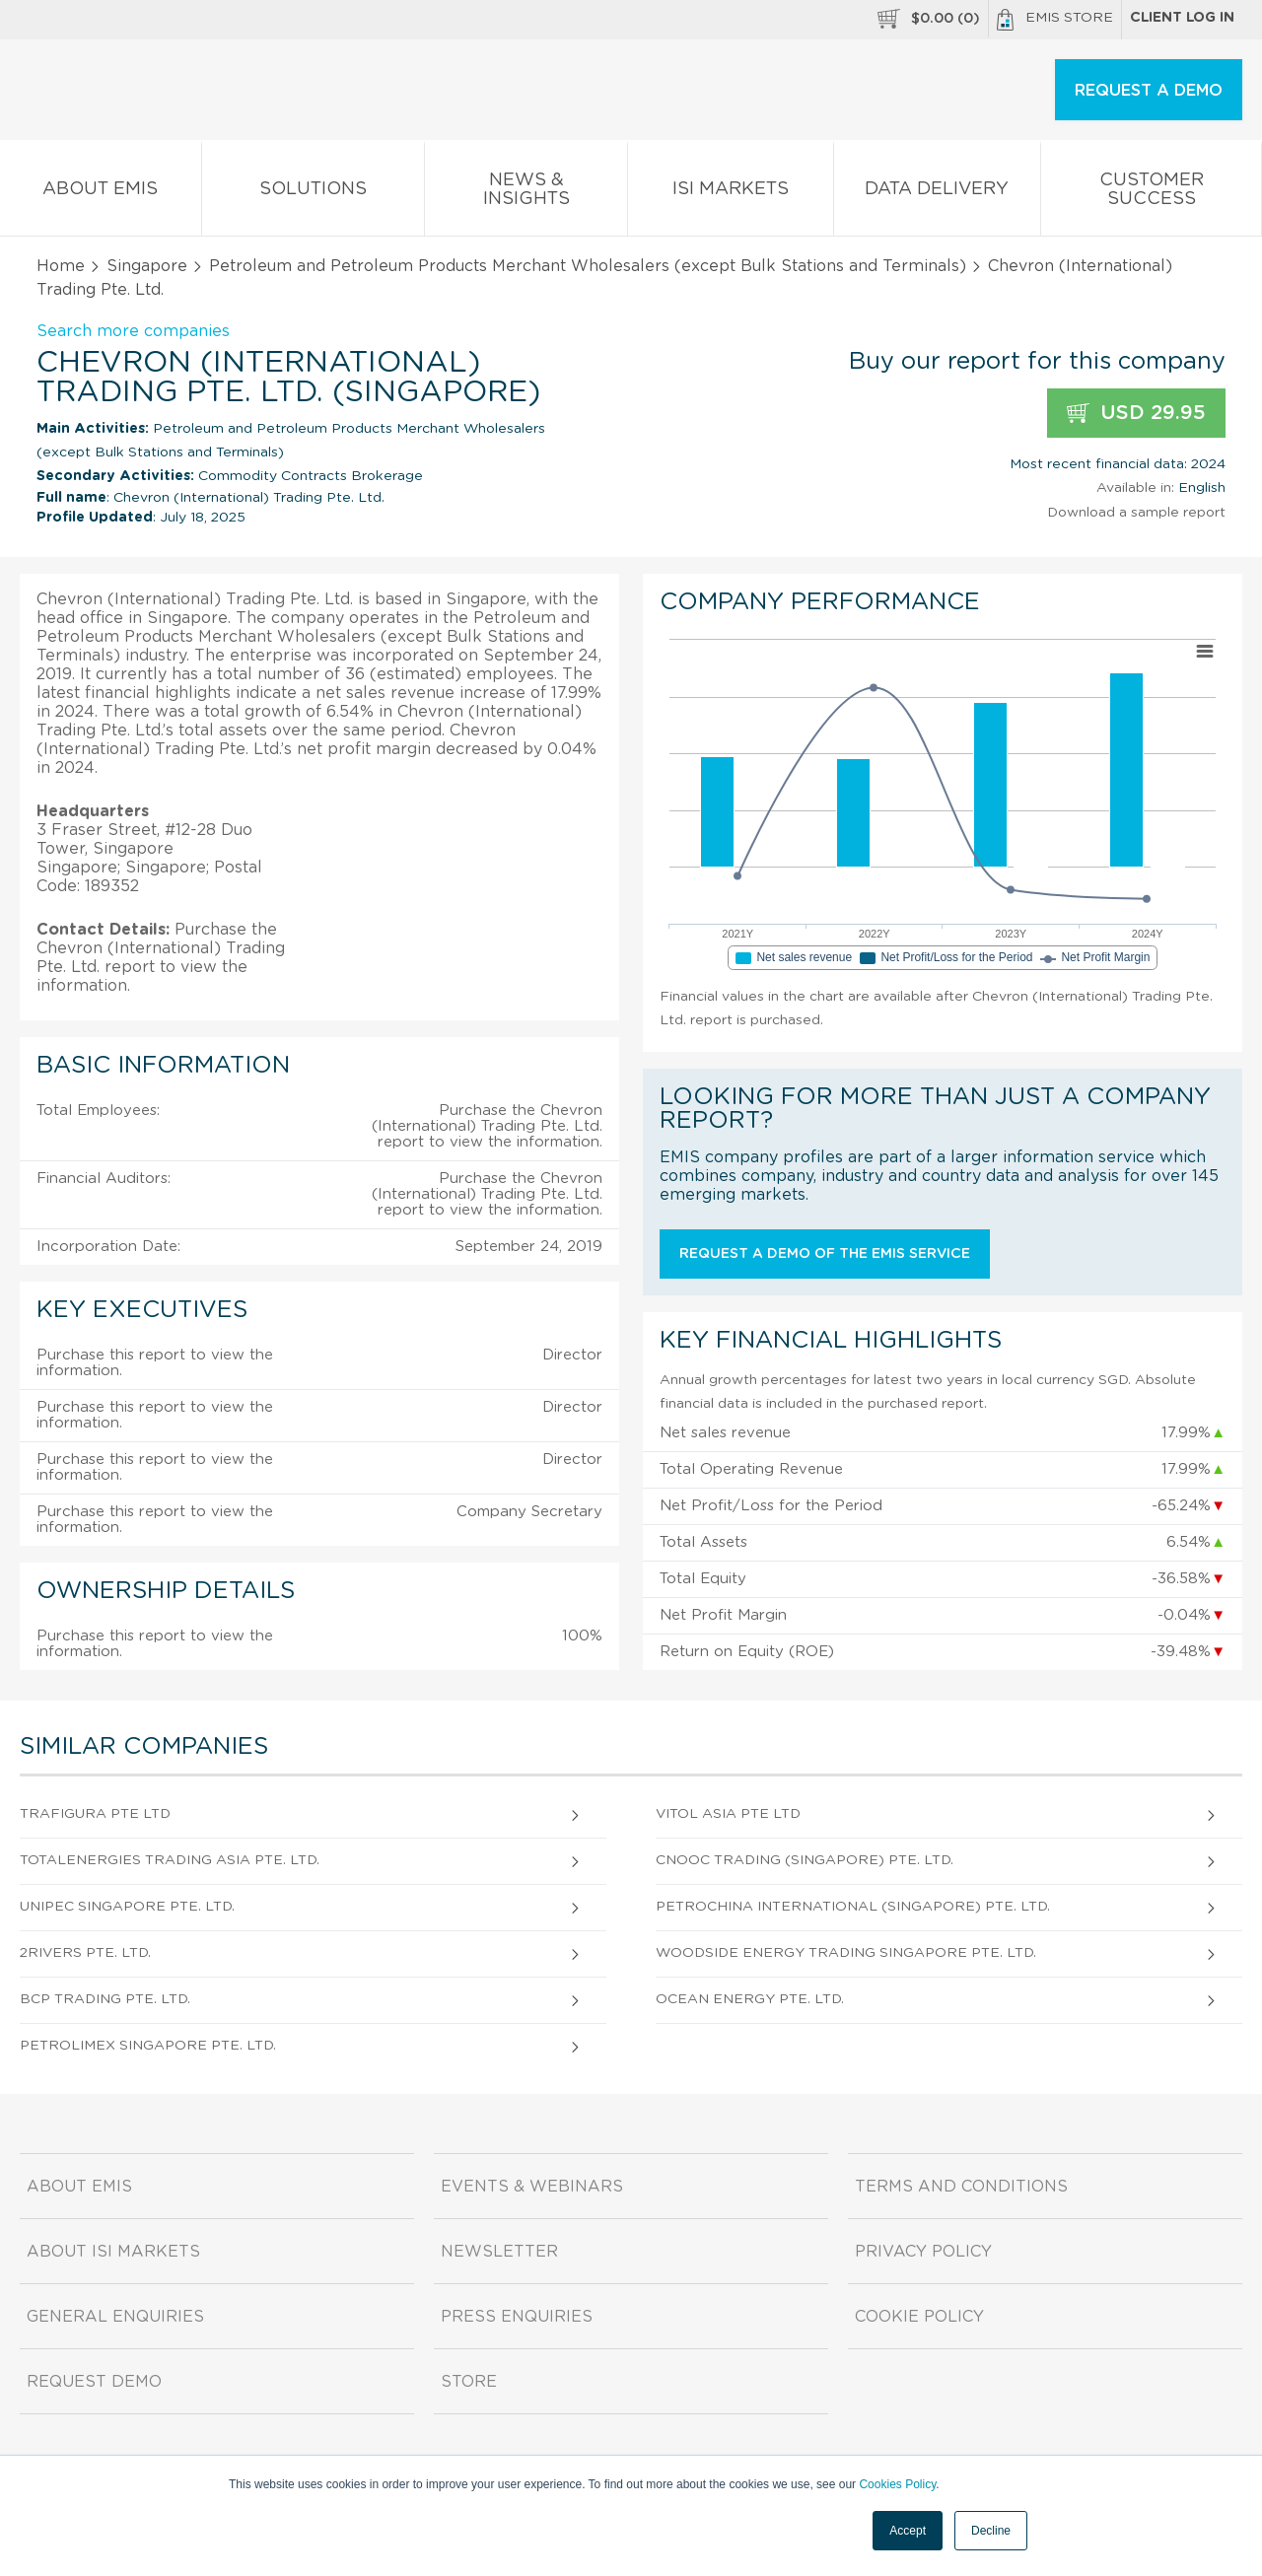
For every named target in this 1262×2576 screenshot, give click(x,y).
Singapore (146, 266)
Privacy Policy (923, 2252)
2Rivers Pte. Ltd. (85, 1953)
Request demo (94, 2382)
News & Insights (526, 193)
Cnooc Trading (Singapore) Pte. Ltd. (804, 1860)
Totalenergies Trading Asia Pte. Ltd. (169, 1860)
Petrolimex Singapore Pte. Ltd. (148, 2046)
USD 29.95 (1136, 413)
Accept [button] (907, 2531)
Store (469, 2382)
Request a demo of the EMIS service (824, 1254)
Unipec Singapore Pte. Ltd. (127, 1907)
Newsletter (499, 2252)
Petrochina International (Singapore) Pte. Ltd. (853, 1907)
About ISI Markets (113, 2252)
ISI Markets (730, 192)
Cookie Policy (919, 2317)
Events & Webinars (532, 2186)
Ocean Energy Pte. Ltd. (750, 1999)
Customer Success (1151, 193)
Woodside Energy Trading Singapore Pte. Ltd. (846, 1953)
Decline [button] (991, 2531)
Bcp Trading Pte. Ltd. (105, 1999)
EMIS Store (1055, 20)
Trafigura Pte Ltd (95, 1814)
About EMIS (100, 192)
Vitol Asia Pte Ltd (728, 1814)
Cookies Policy (897, 2484)
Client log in (1182, 18)
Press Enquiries (517, 2317)
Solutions (313, 192)
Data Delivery (937, 192)
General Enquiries (115, 2317)
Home (60, 266)
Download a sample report (1136, 513)
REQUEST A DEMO (1149, 91)
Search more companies (133, 331)
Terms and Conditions (961, 2186)
